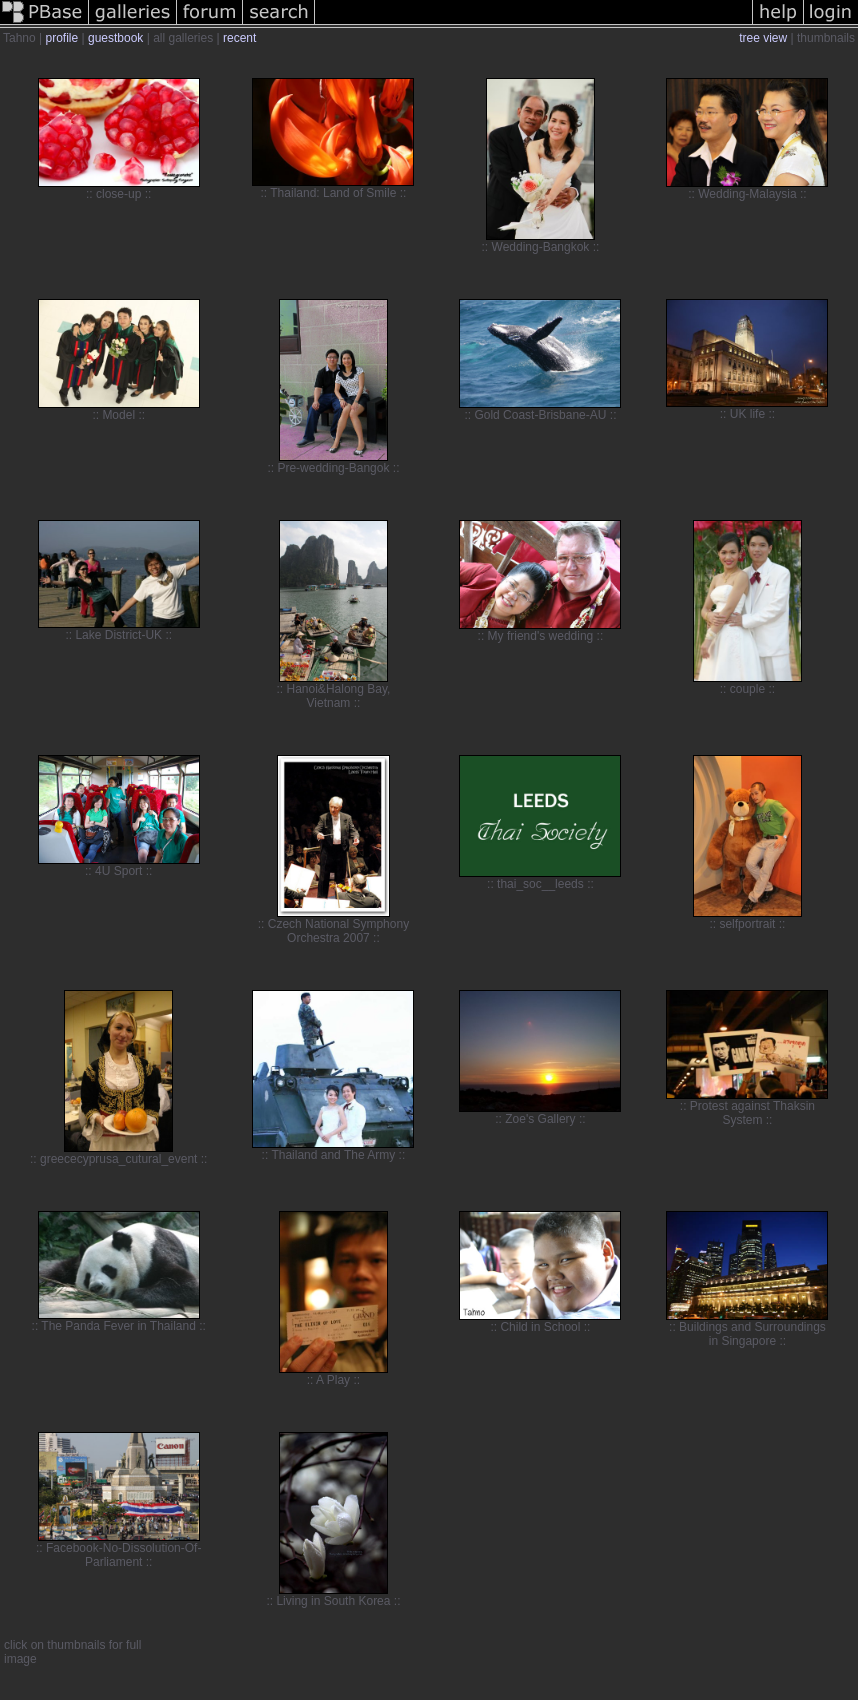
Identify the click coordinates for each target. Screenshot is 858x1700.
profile (61, 38)
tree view (763, 38)
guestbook (115, 38)
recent (239, 38)
